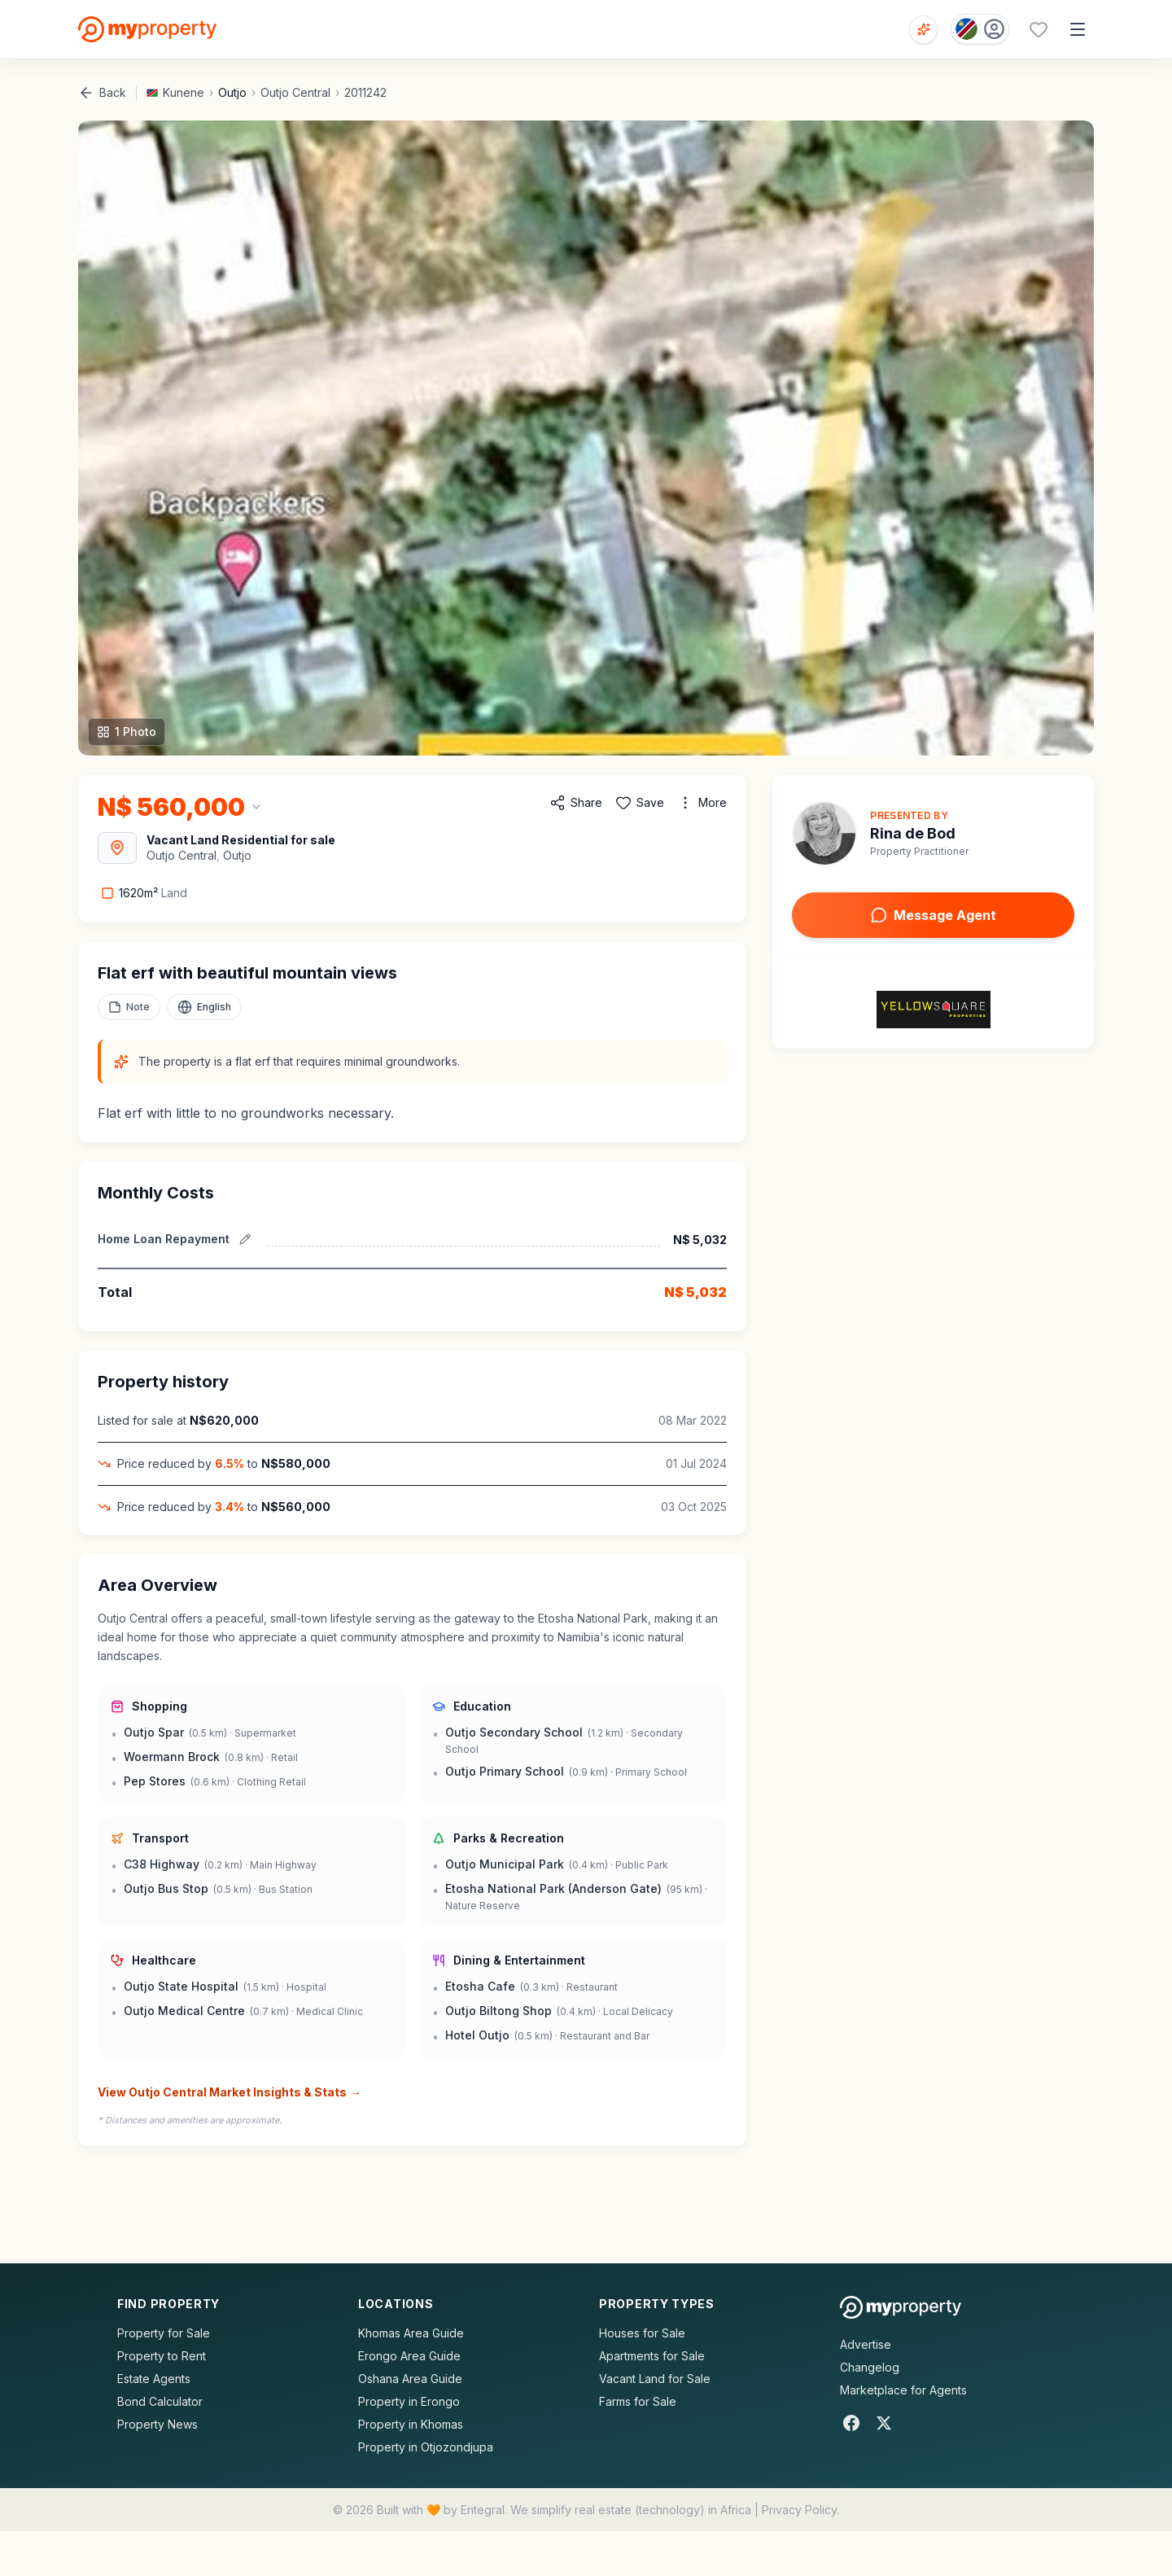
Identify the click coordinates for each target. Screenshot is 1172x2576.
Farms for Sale (637, 2401)
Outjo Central (295, 92)
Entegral (483, 2510)
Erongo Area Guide (409, 2356)
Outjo (232, 92)
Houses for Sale (642, 2333)
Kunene (183, 92)
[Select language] (204, 1007)
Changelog (869, 2367)
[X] (883, 2423)
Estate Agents (153, 2378)
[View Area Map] (117, 848)
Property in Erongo (409, 2401)
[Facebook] (851, 2423)
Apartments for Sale (652, 2356)
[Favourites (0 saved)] (1038, 29)
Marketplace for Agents (903, 2390)
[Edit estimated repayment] (245, 1239)
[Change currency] (180, 807)
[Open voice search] (923, 29)
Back (102, 93)
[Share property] (575, 803)
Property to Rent (161, 2356)
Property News (157, 2424)
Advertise (865, 2344)
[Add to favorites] (639, 803)
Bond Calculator (160, 2401)
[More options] (702, 803)
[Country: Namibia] (980, 29)
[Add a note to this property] (129, 1007)
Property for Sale (163, 2333)
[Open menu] (1077, 29)
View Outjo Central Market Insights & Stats (229, 2092)
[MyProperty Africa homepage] (900, 2307)
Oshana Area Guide (410, 2378)
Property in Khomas (410, 2424)
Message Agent (933, 915)
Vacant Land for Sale (655, 2378)
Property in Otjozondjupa (425, 2447)
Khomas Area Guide (411, 2333)
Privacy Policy (799, 2510)
